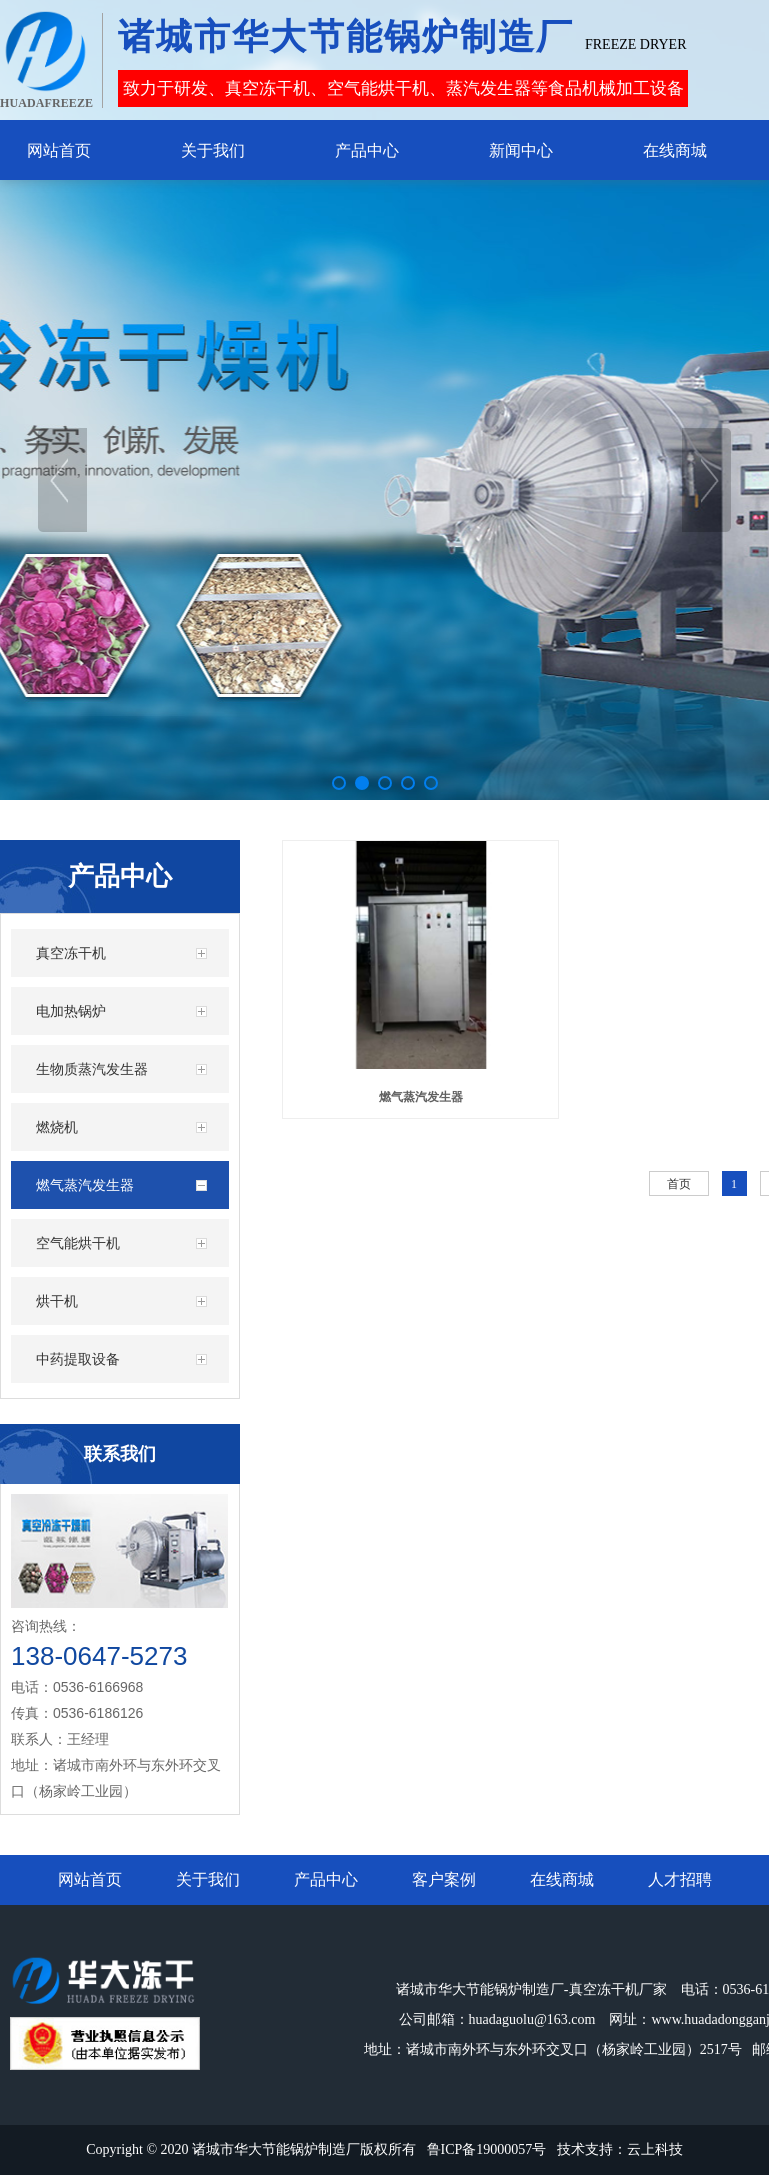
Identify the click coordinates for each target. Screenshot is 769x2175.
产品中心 (326, 1879)
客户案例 (444, 1879)
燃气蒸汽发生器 (421, 1097)
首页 (679, 1184)
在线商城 (562, 1879)
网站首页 (90, 1879)
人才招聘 (680, 1879)
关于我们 (208, 1879)
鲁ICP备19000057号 (487, 2149)
